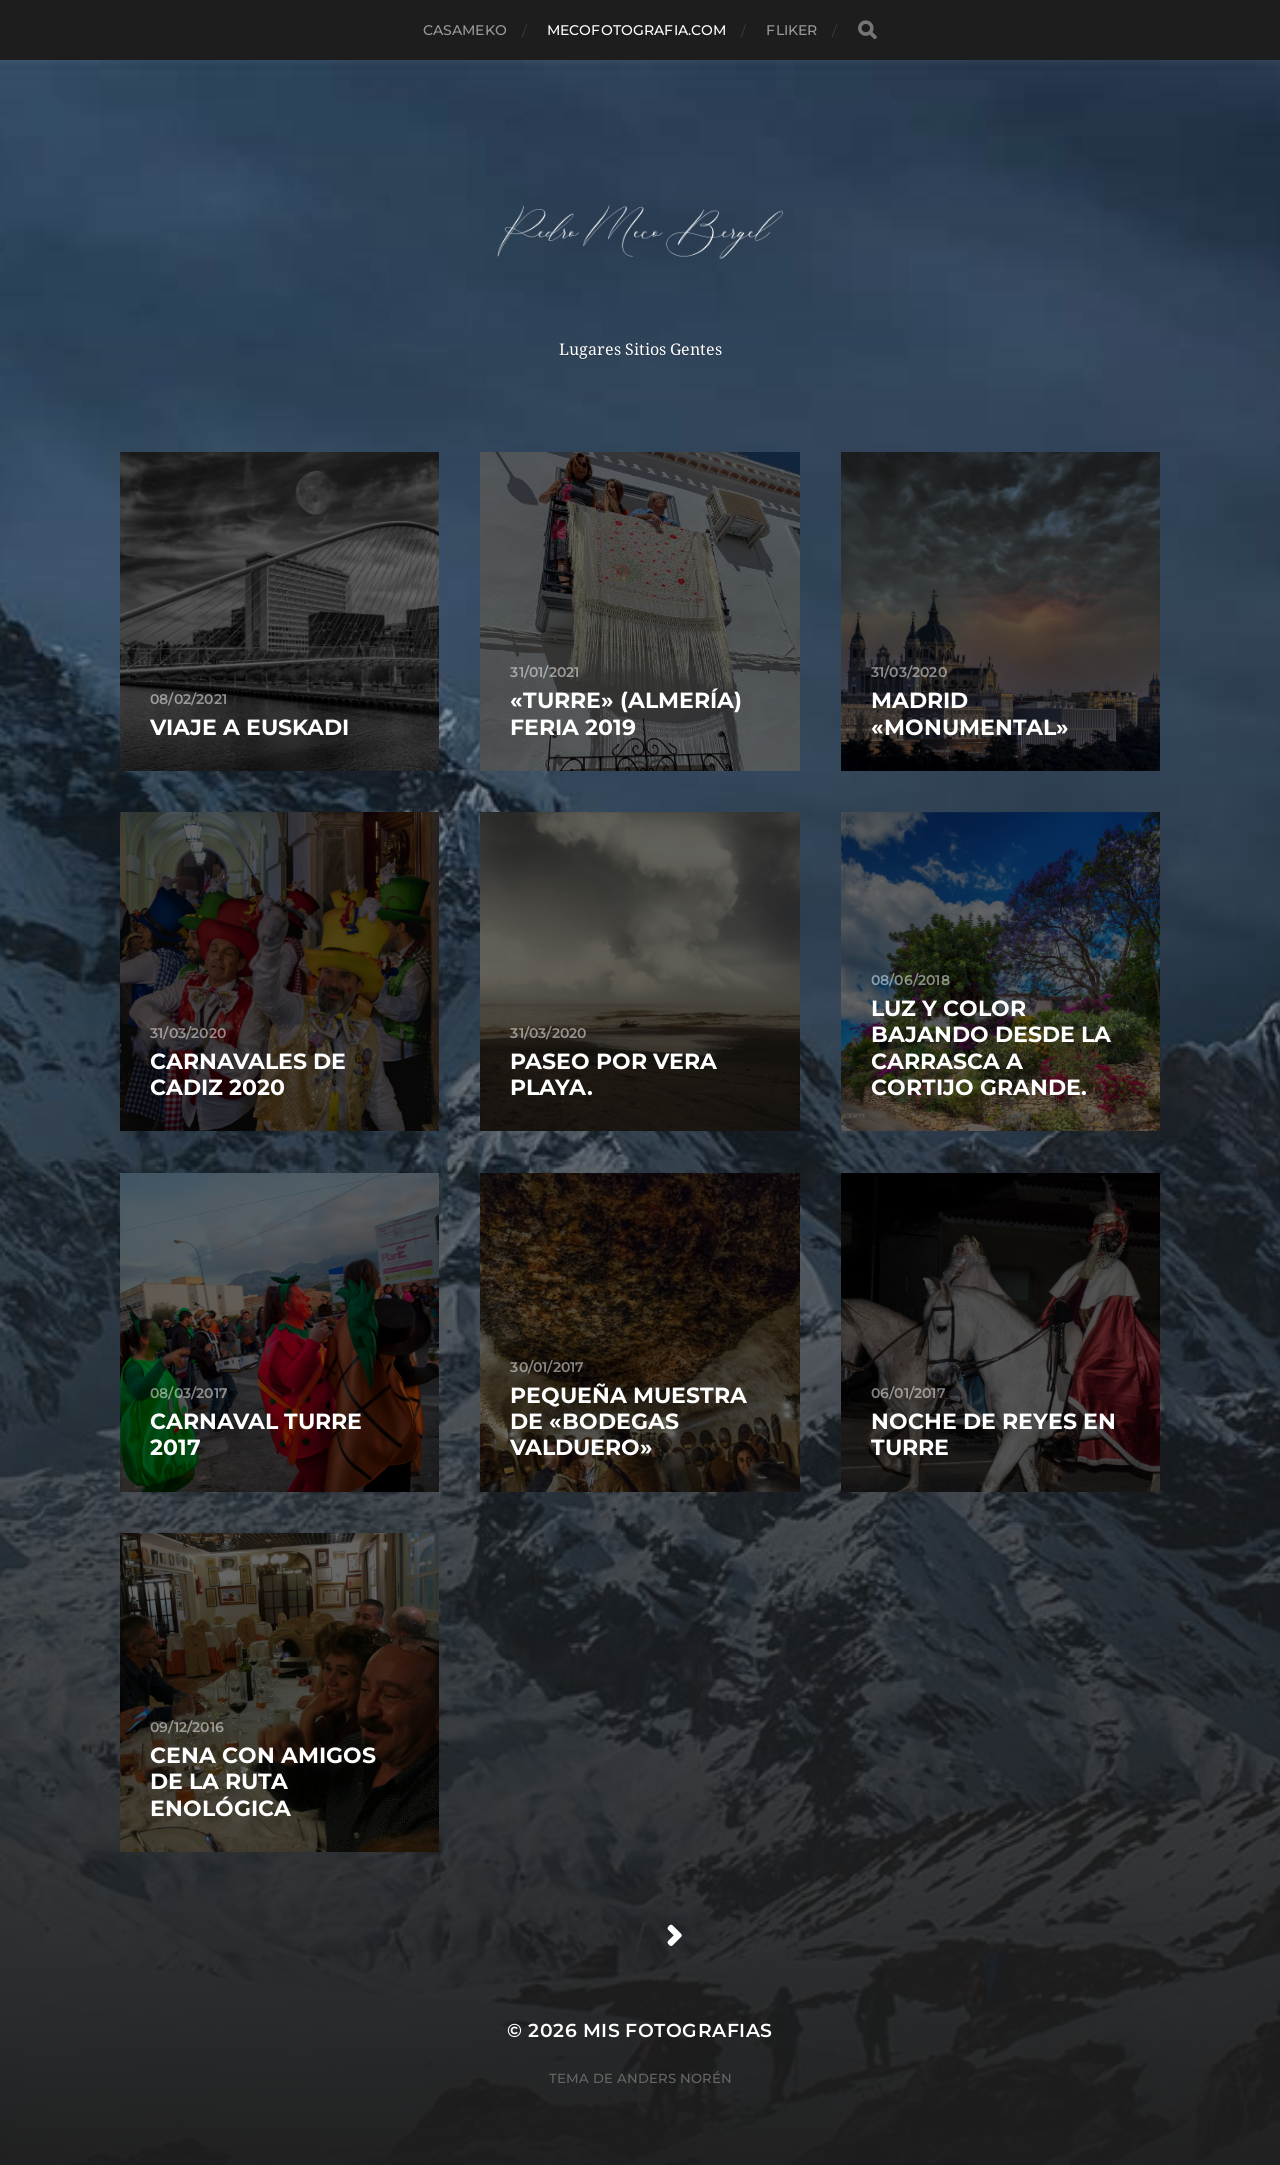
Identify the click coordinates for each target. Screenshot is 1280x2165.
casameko (465, 30)
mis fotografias (678, 2030)
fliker (791, 30)
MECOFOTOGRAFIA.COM (637, 30)
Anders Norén (674, 2078)
